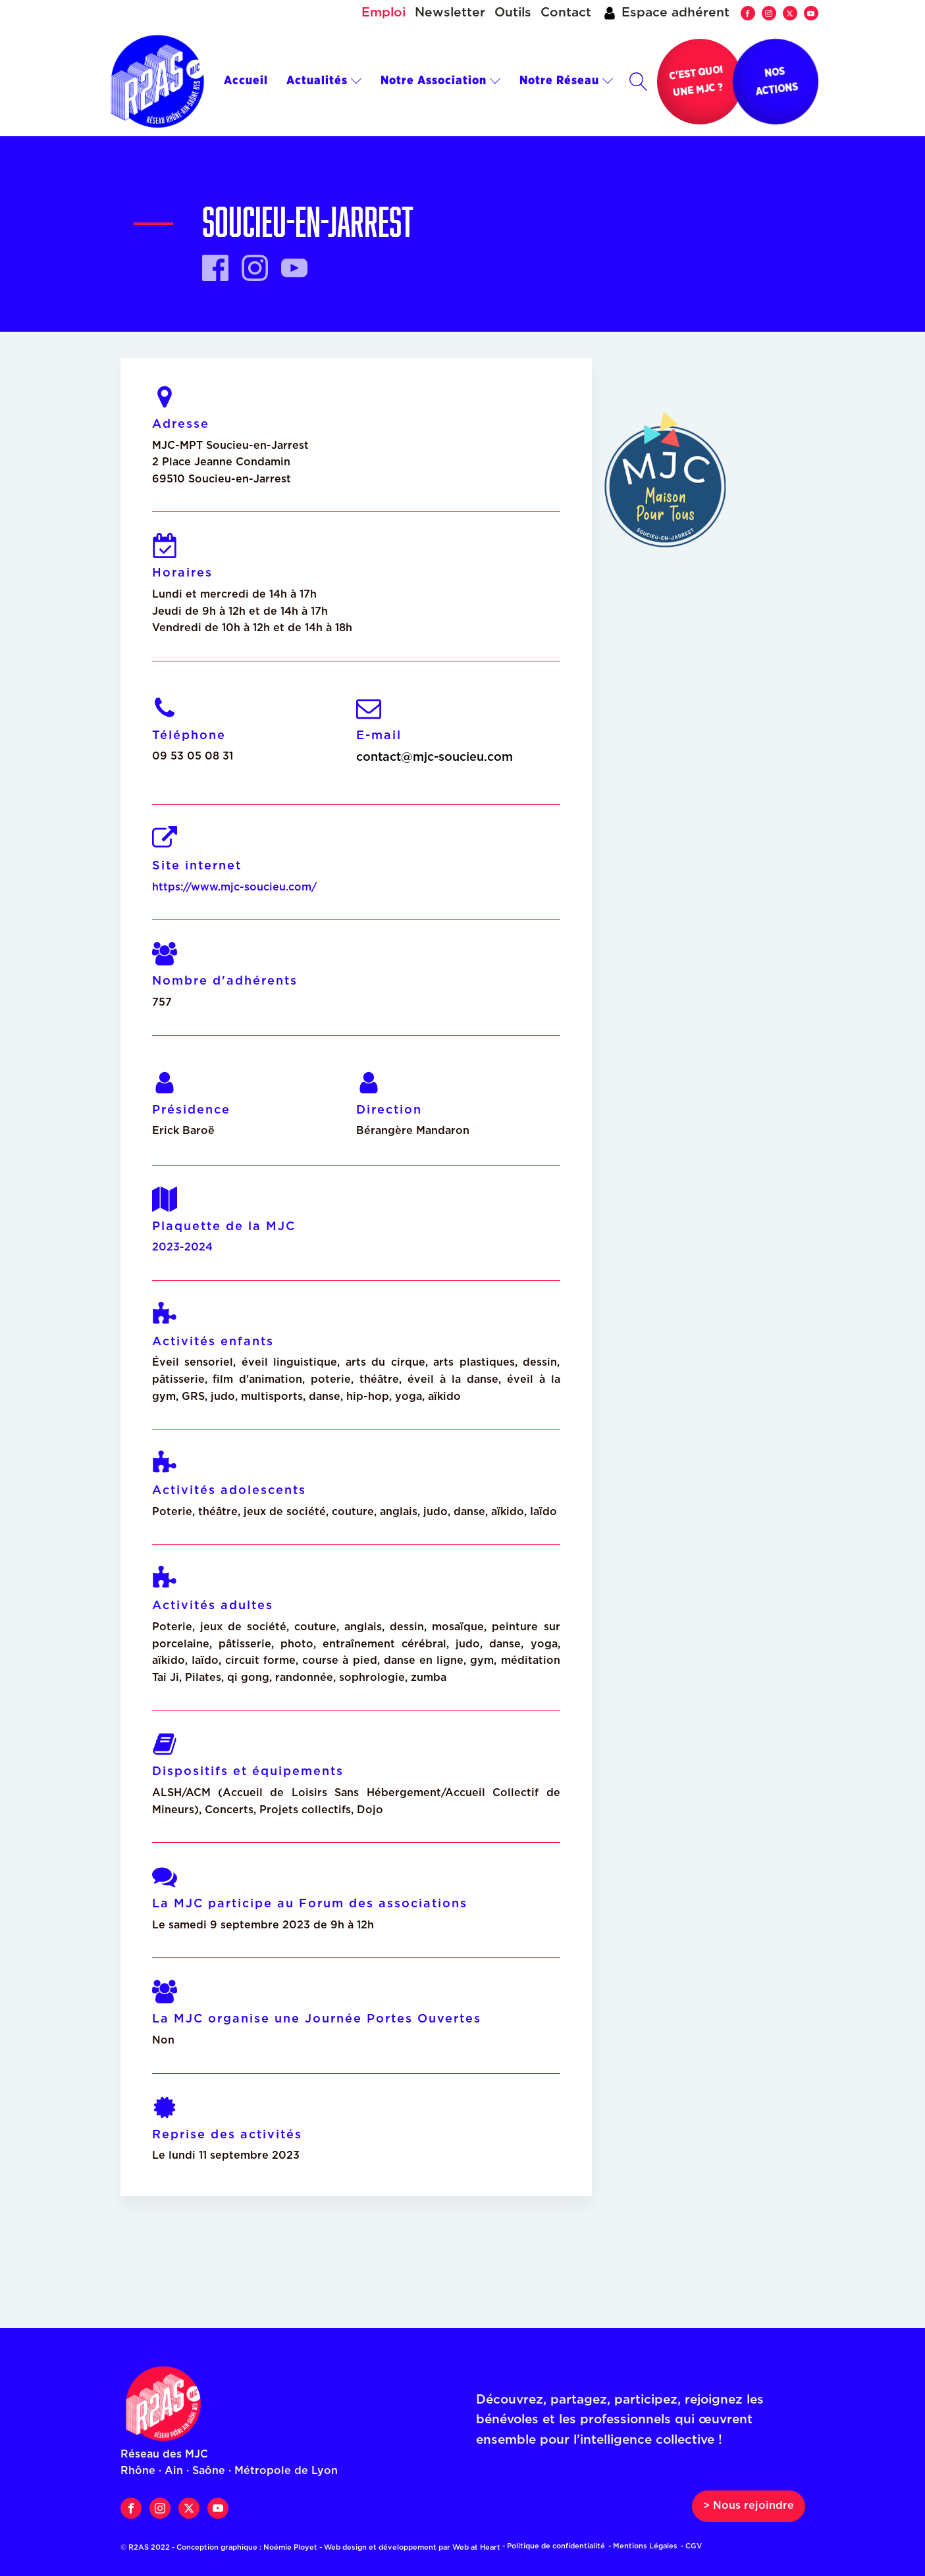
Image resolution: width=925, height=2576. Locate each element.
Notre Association (441, 81)
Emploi (383, 13)
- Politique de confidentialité (553, 2546)
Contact (566, 13)
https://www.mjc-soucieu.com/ (234, 887)
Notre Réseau (566, 81)
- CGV (691, 2546)
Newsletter (450, 13)
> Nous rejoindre (748, 2505)
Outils (512, 13)
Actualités (324, 81)
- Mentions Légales (642, 2546)
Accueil (246, 81)
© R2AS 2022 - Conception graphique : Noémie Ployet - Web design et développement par (314, 2547)
